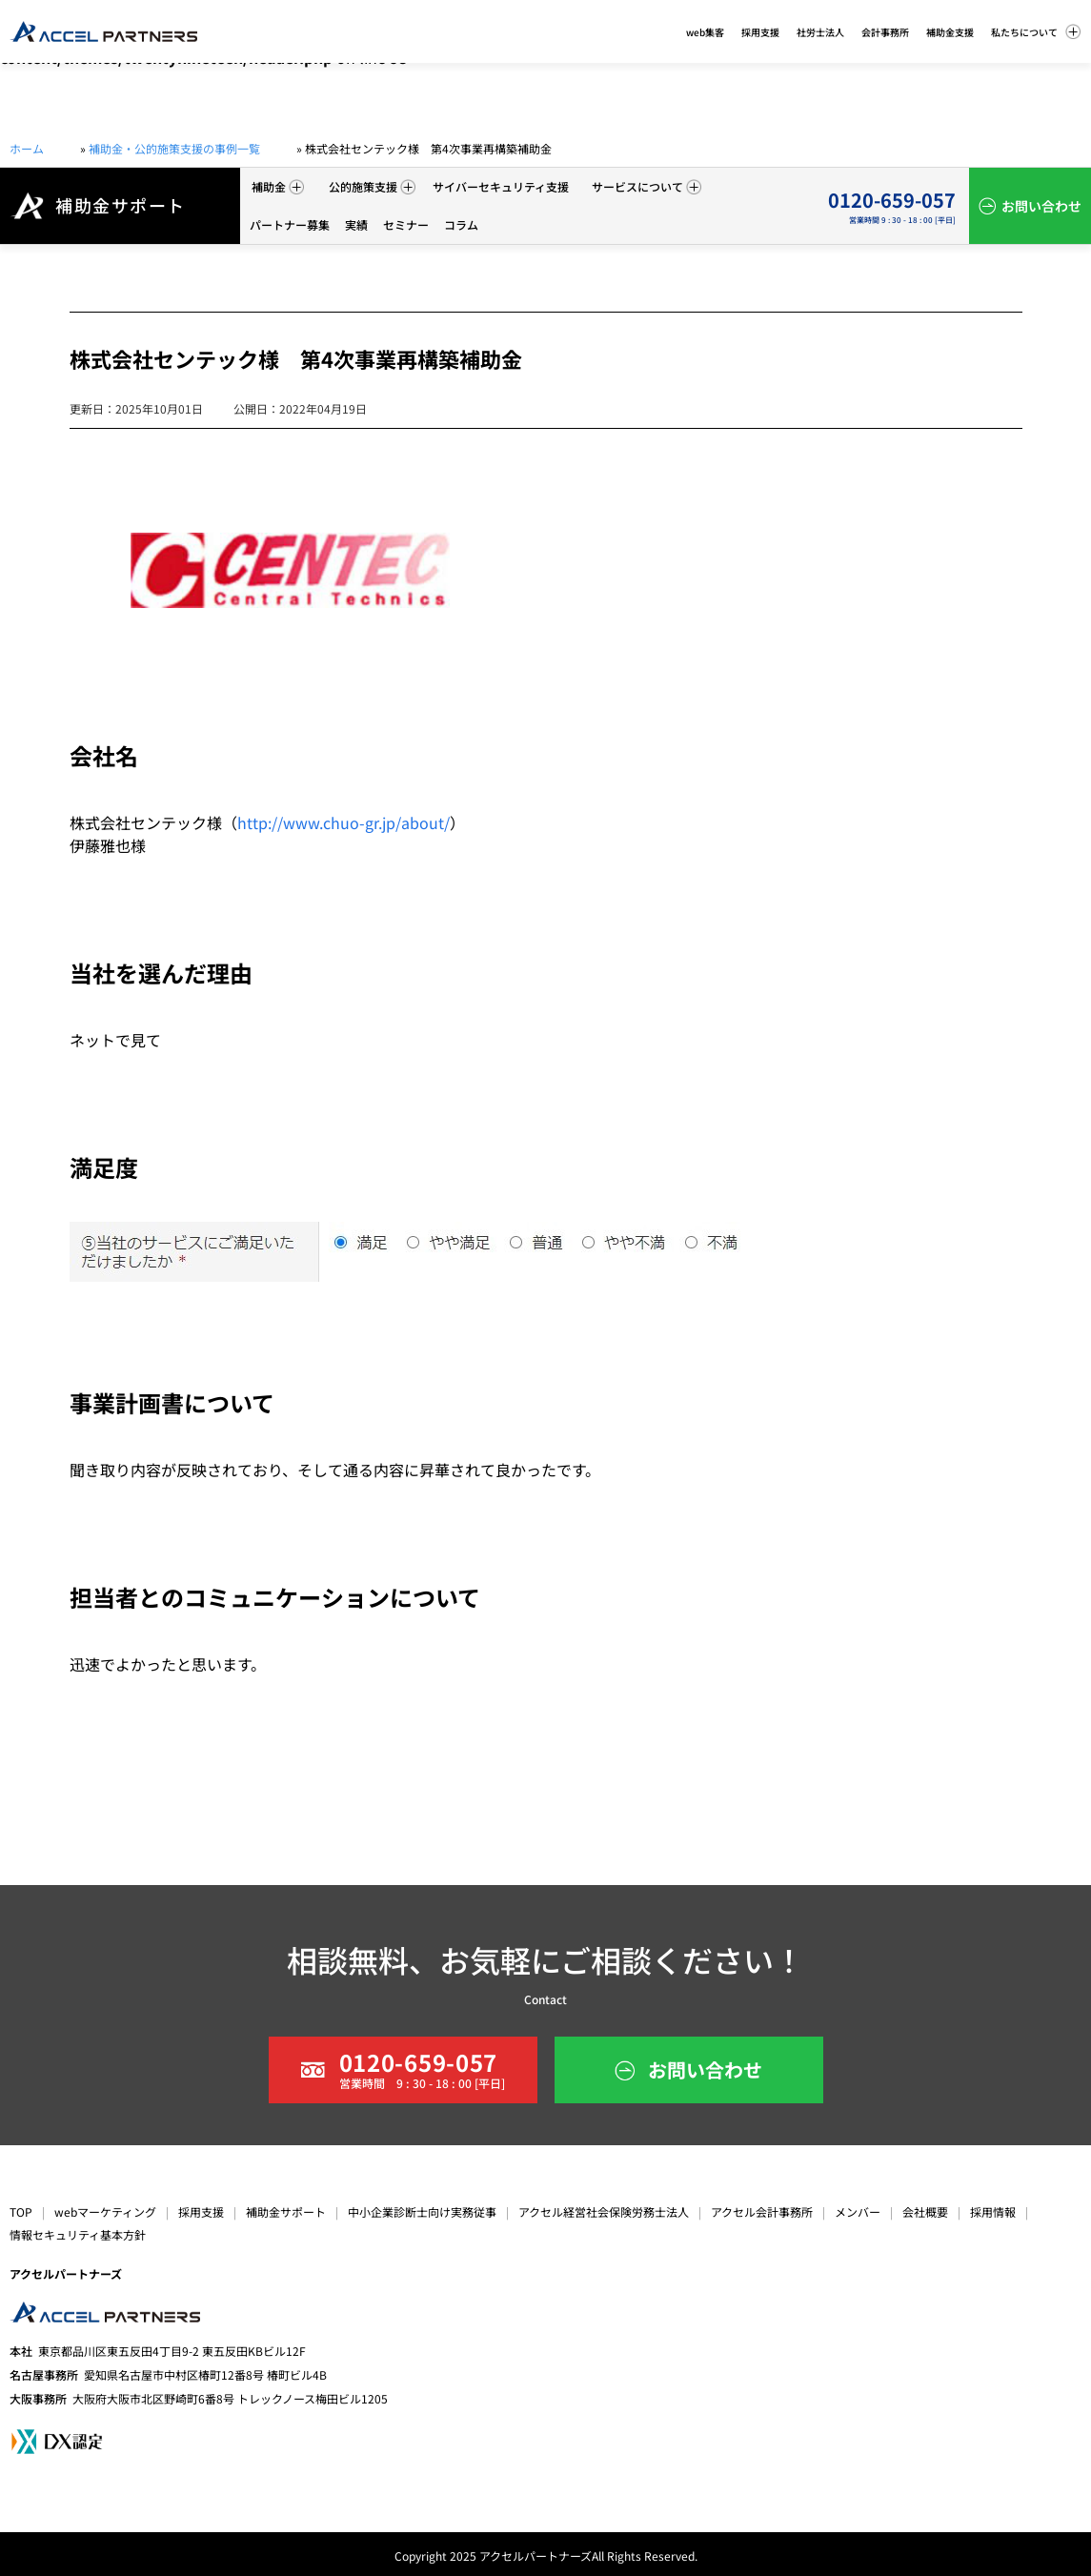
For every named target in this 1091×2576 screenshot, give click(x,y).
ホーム (27, 148)
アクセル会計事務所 (762, 2211)
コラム (461, 224)
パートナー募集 (290, 224)
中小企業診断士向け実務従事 (422, 2211)
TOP (21, 2211)
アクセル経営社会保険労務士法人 (603, 2211)
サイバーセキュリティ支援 (501, 186)
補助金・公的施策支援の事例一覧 (174, 148)
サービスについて (646, 186)
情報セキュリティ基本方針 (78, 2234)
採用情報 (993, 2211)
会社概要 (925, 2211)
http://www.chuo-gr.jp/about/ (343, 822)
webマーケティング (105, 2211)
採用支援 (201, 2211)
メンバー (857, 2211)
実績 (356, 224)
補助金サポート (286, 2211)
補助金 (278, 186)
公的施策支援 (372, 186)
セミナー (406, 224)
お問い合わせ (1041, 205)
